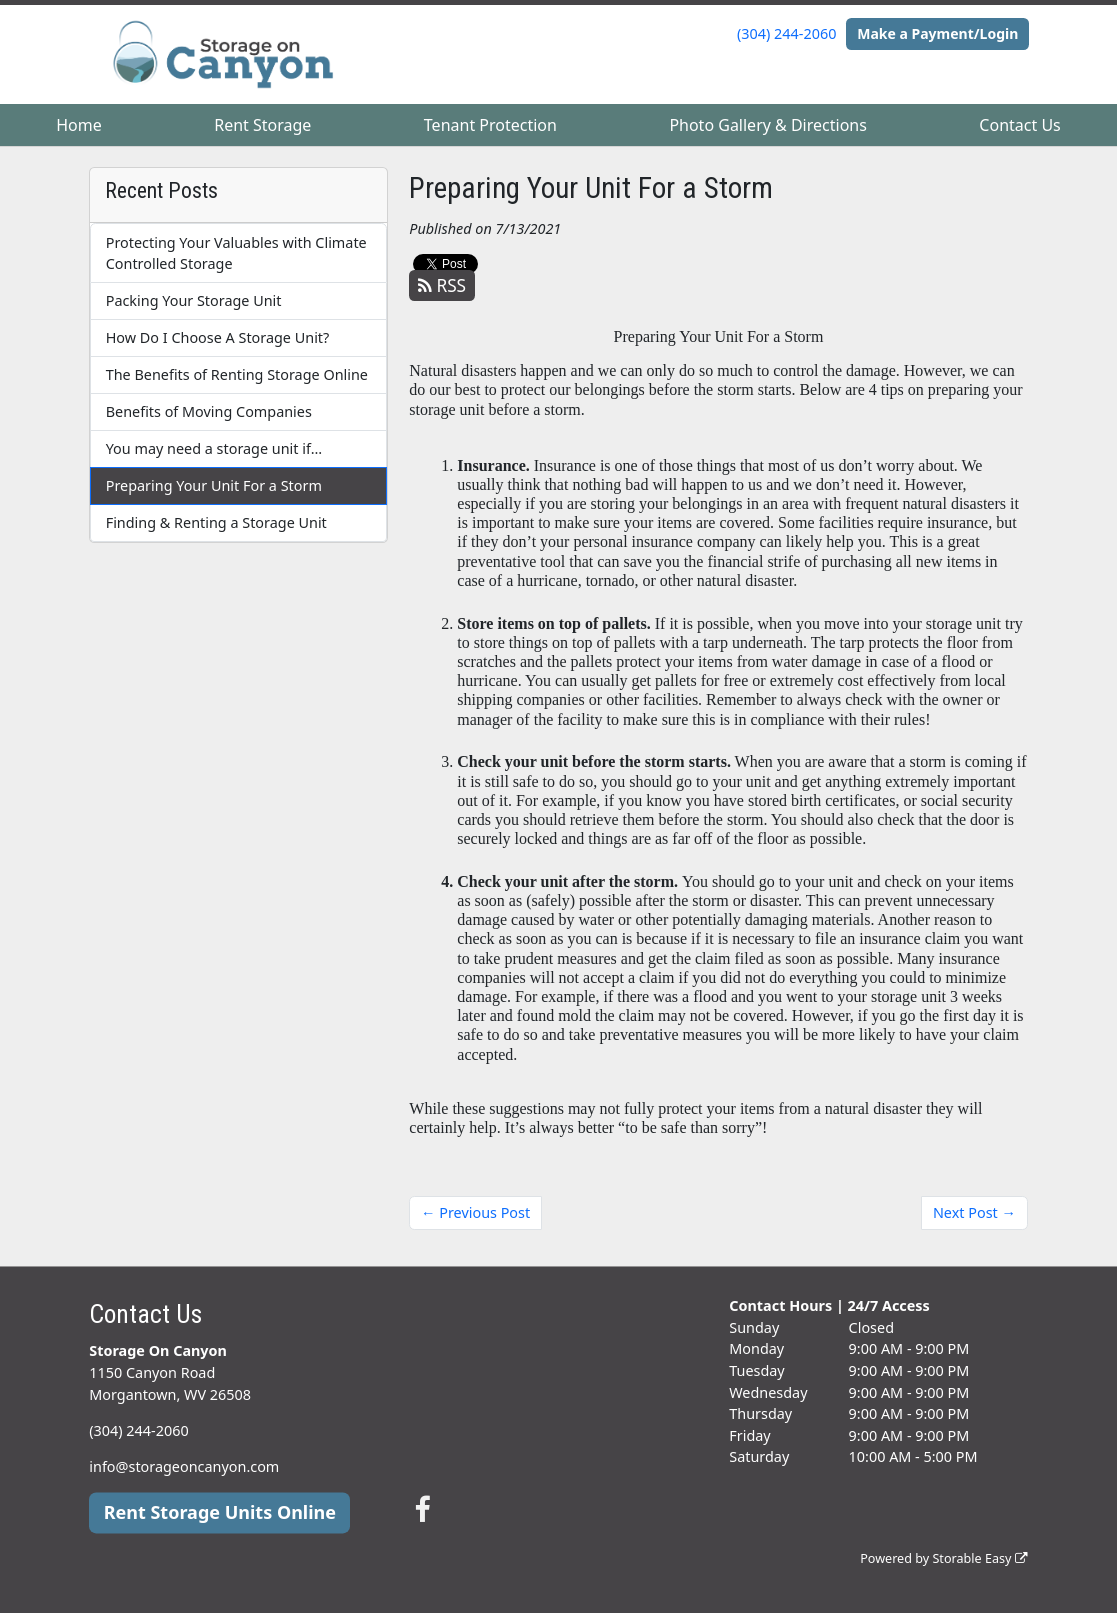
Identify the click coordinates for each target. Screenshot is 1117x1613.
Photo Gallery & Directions (768, 125)
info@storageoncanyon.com (184, 1466)
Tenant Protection (490, 125)
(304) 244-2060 (786, 33)
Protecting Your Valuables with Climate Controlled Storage (236, 253)
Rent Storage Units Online (220, 1512)
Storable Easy (979, 1559)
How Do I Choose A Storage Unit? (218, 337)
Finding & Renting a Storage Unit (216, 522)
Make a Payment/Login (937, 33)
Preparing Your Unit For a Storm (214, 485)
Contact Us (1019, 125)
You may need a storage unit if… (214, 448)
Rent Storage (262, 125)
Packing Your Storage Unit (194, 300)
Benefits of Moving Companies (209, 411)
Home (79, 125)
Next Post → (974, 1212)
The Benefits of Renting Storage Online (237, 374)
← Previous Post (475, 1212)
